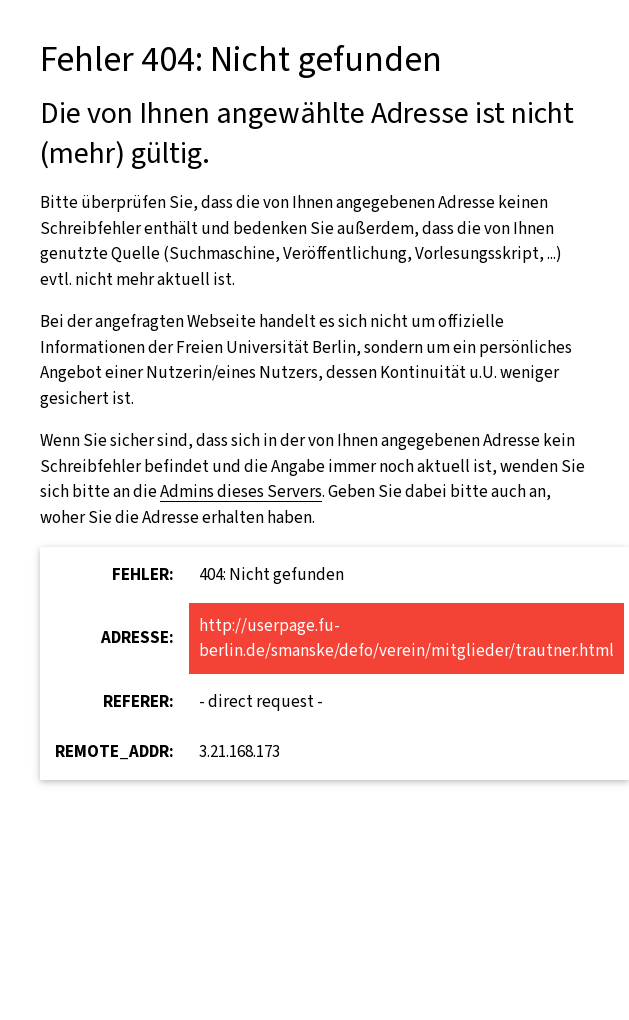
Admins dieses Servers (241, 491)
